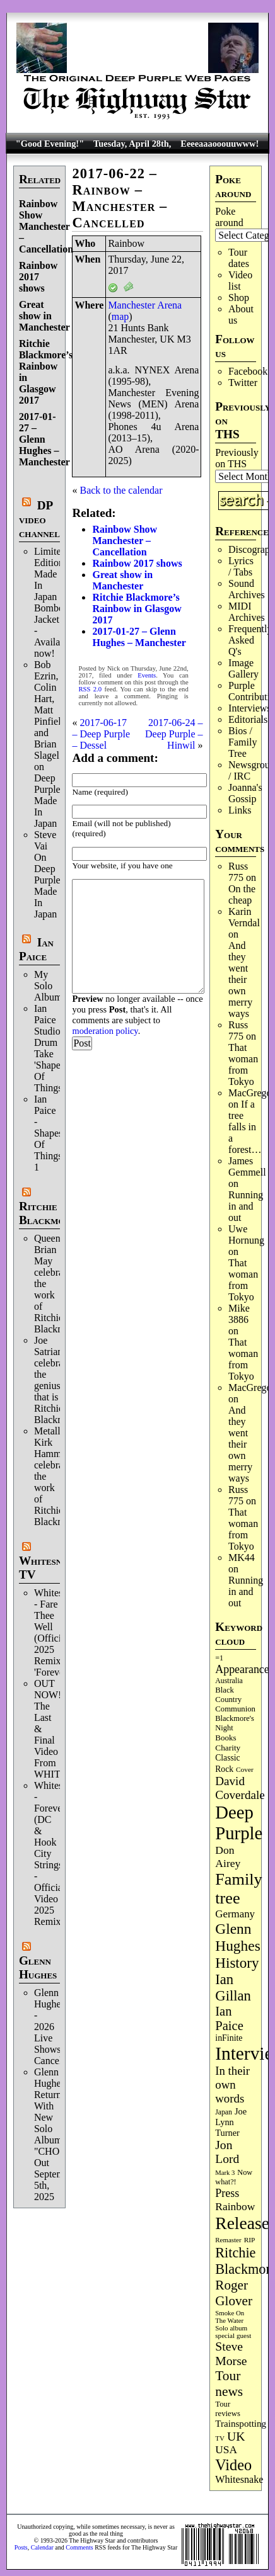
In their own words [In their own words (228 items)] (232, 2084)
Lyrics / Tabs (241, 566)
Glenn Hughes (38, 1967)
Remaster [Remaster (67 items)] (228, 2240)
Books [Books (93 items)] (225, 1737)
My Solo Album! (50, 985)
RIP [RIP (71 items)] (249, 2240)
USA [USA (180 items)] (226, 2450)
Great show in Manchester (44, 315)
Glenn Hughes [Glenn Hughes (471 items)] (237, 1937)
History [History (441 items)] (237, 1963)
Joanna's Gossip (245, 793)
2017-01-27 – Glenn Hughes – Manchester (44, 439)
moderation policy (105, 1031)
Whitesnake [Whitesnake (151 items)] (239, 2479)
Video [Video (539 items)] (233, 2464)
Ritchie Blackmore (47, 1213)
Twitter (242, 382)
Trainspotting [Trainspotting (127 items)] (240, 2424)
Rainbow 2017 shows (38, 276)
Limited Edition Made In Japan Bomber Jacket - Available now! (53, 602)
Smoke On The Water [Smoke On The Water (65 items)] (229, 2316)
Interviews (249, 708)
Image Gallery (243, 668)
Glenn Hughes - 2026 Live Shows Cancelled (54, 2026)
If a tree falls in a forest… (244, 1127)
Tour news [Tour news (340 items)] (229, 2383)
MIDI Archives (246, 612)
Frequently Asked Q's (250, 640)
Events (147, 675)
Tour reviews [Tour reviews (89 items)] (227, 2409)
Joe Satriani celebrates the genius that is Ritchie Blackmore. (57, 1380)
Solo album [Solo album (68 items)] (231, 2328)
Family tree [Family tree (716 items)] (238, 1888)
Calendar (42, 2547)
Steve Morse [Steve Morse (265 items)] (231, 2353)
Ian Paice (36, 949)
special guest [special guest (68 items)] (233, 2335)
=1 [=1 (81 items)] (219, 1658)
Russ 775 (238, 872)
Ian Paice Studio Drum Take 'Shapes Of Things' (49, 1048)
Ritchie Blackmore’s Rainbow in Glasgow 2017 (136, 608)
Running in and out (245, 1206)
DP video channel (39, 519)
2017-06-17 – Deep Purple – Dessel (101, 734)
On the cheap (241, 894)
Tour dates (238, 258)
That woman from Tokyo (243, 1064)
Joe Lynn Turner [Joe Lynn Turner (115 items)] (231, 2122)
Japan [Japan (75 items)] (223, 2112)
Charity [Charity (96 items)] (227, 1747)
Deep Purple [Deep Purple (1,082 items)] (238, 1822)
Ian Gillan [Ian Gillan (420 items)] (233, 1988)
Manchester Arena (145, 305)
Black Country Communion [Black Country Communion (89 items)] (235, 1699)
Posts (21, 2547)
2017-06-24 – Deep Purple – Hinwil (174, 734)
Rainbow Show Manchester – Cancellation (46, 226)
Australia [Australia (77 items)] (228, 1680)
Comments (79, 2547)
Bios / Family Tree (242, 742)
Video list (240, 281)
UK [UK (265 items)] (236, 2436)
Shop (238, 297)
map (120, 316)
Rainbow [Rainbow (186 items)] (235, 2206)
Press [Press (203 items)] (227, 2193)
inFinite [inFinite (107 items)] (228, 2038)
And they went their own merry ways (240, 979)
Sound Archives (246, 589)
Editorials (247, 719)
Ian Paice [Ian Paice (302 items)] (229, 2018)
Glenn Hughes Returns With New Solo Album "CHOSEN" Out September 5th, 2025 (58, 2134)
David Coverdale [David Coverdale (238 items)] (240, 1787)
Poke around (229, 217)
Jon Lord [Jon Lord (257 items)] (227, 2151)
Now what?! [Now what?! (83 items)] (233, 2177)
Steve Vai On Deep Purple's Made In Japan (50, 874)
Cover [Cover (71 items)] (245, 1769)
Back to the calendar (120, 490)
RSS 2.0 (90, 689)
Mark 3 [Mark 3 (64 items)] (225, 2172)
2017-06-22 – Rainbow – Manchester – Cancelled (119, 198)
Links (239, 810)
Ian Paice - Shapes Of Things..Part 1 (58, 1133)
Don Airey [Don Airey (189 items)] (227, 1857)
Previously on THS (236, 458)
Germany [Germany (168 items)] (235, 1914)
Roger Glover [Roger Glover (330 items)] (233, 2293)
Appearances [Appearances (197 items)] (244, 1669)
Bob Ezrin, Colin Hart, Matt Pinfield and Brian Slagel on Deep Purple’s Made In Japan (50, 744)
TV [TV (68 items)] (220, 2438)
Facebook (247, 371)
